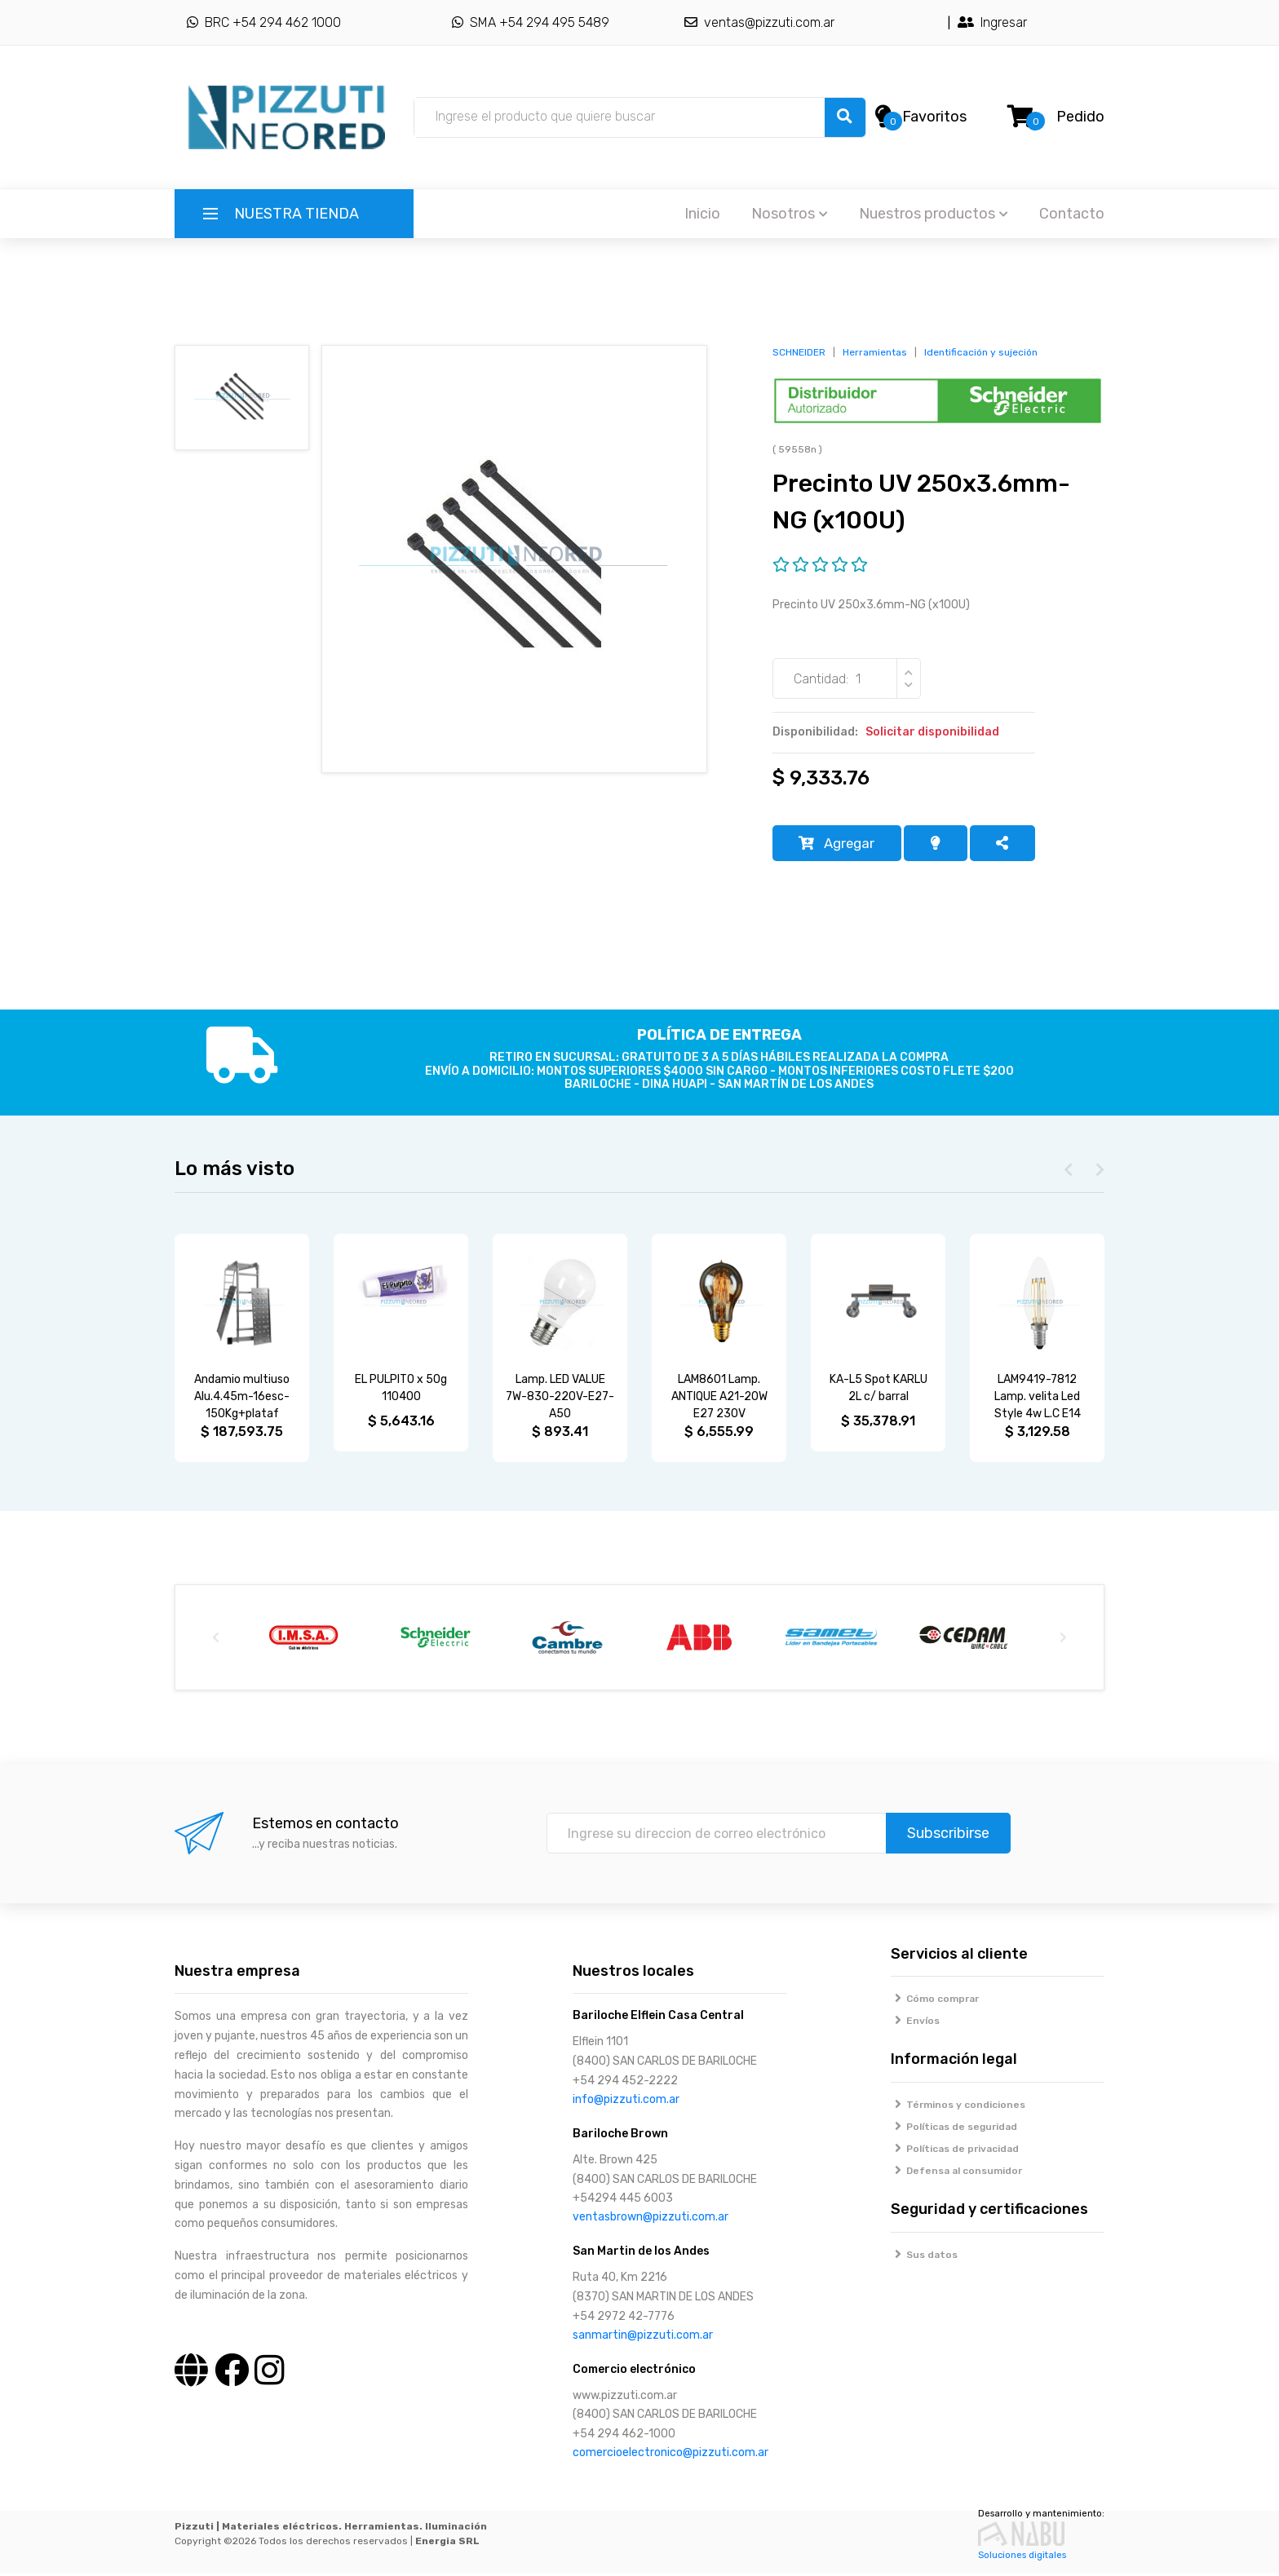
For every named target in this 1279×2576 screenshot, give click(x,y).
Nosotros (789, 214)
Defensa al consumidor (957, 2174)
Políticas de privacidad (955, 2152)
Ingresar (992, 22)
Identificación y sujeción (981, 352)
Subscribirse (948, 1836)
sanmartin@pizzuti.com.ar (643, 2337)
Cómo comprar (935, 2002)
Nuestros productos (933, 214)
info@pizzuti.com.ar (626, 2102)
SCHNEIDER (798, 352)
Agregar (841, 845)
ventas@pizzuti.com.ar (759, 22)
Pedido (1080, 117)
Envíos (915, 2024)
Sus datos (924, 2257)
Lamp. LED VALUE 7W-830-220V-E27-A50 (560, 1400)
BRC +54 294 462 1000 (264, 22)
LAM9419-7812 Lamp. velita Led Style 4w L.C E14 (1037, 1400)
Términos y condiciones (958, 2108)
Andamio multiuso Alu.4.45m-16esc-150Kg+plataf (242, 1400)
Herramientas (875, 352)
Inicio (702, 214)
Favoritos (934, 117)
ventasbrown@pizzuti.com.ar (650, 2220)
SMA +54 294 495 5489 (530, 22)
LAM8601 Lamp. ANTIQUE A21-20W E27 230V (719, 1400)
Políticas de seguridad (954, 2130)
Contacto (1071, 214)
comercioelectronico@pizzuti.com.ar (670, 2455)
